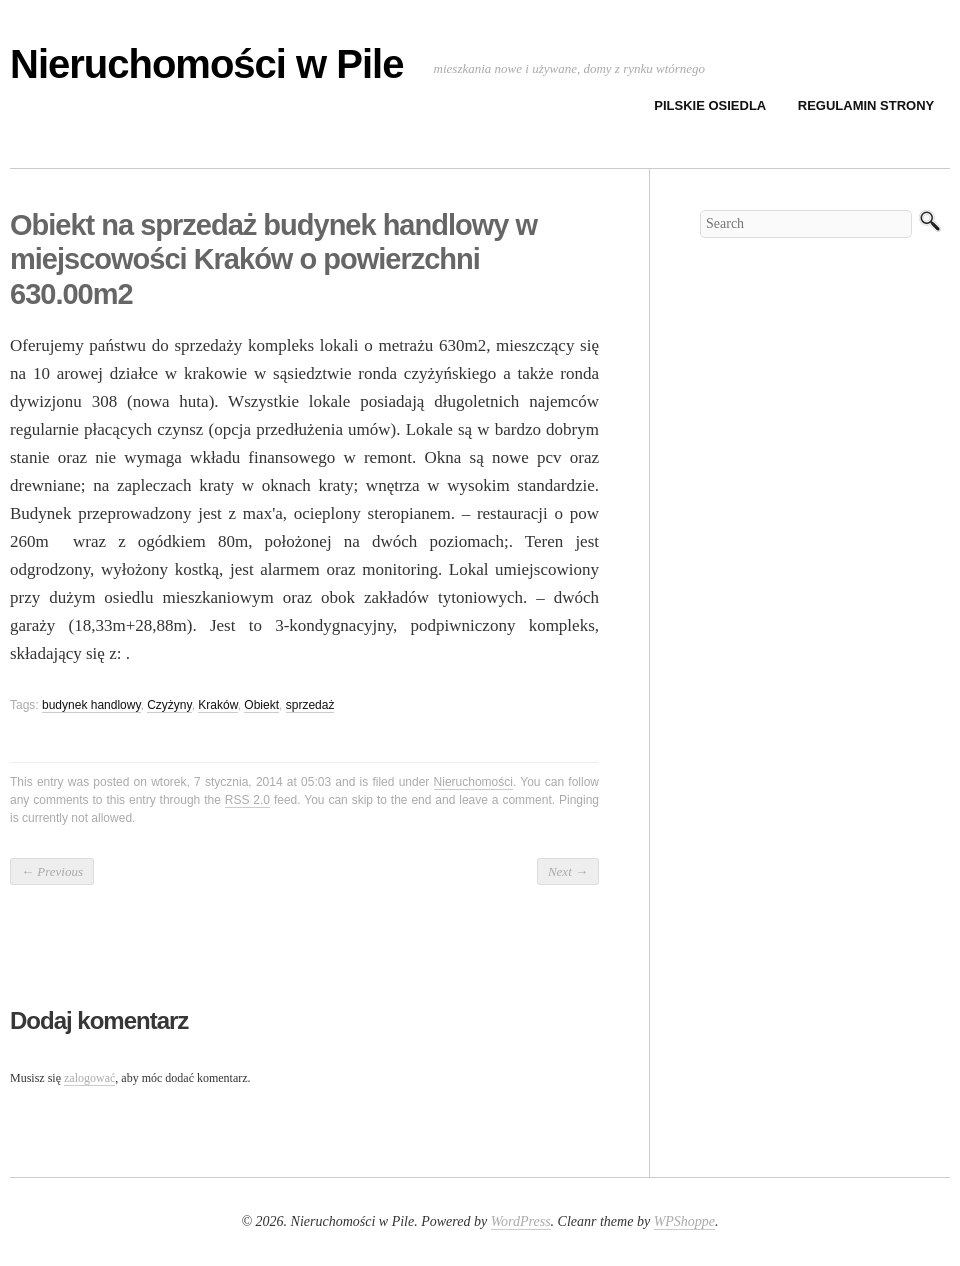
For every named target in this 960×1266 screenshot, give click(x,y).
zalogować (89, 1078)
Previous (52, 871)
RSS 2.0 (247, 800)
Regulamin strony (866, 105)
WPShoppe (684, 1221)
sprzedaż (310, 705)
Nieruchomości (473, 782)
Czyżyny (169, 705)
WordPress (521, 1221)
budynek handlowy (91, 705)
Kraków (217, 705)
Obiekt (261, 705)
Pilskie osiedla (710, 105)
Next (568, 871)
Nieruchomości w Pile (206, 64)
